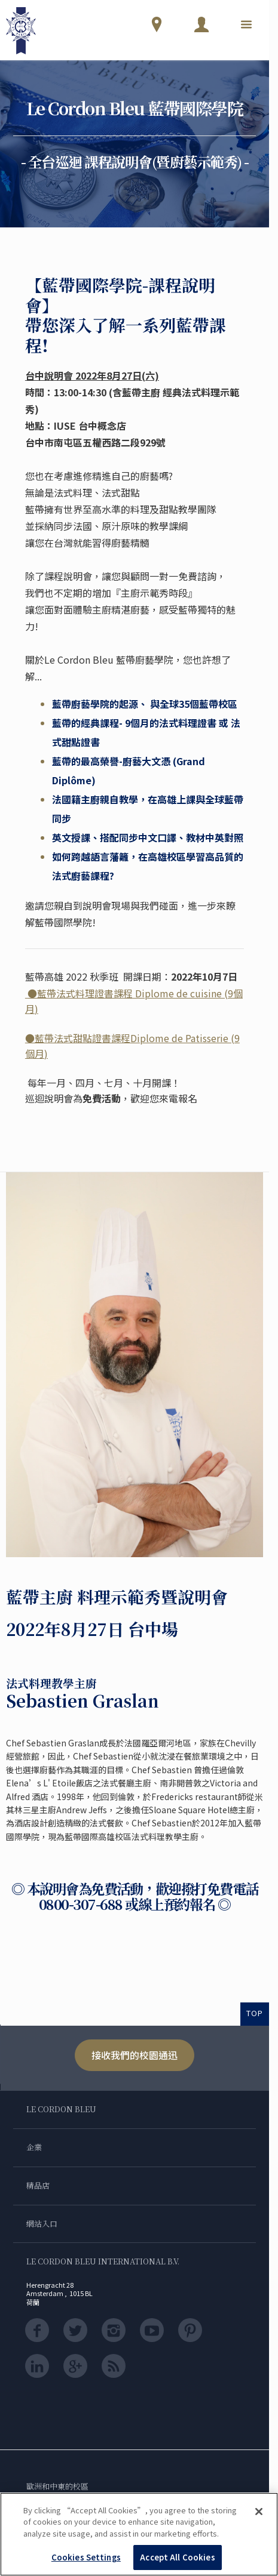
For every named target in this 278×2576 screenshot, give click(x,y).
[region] (139, 2534)
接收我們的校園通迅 (134, 2055)
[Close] (259, 2511)
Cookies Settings (86, 2557)
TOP (254, 2013)
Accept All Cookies (177, 2557)
